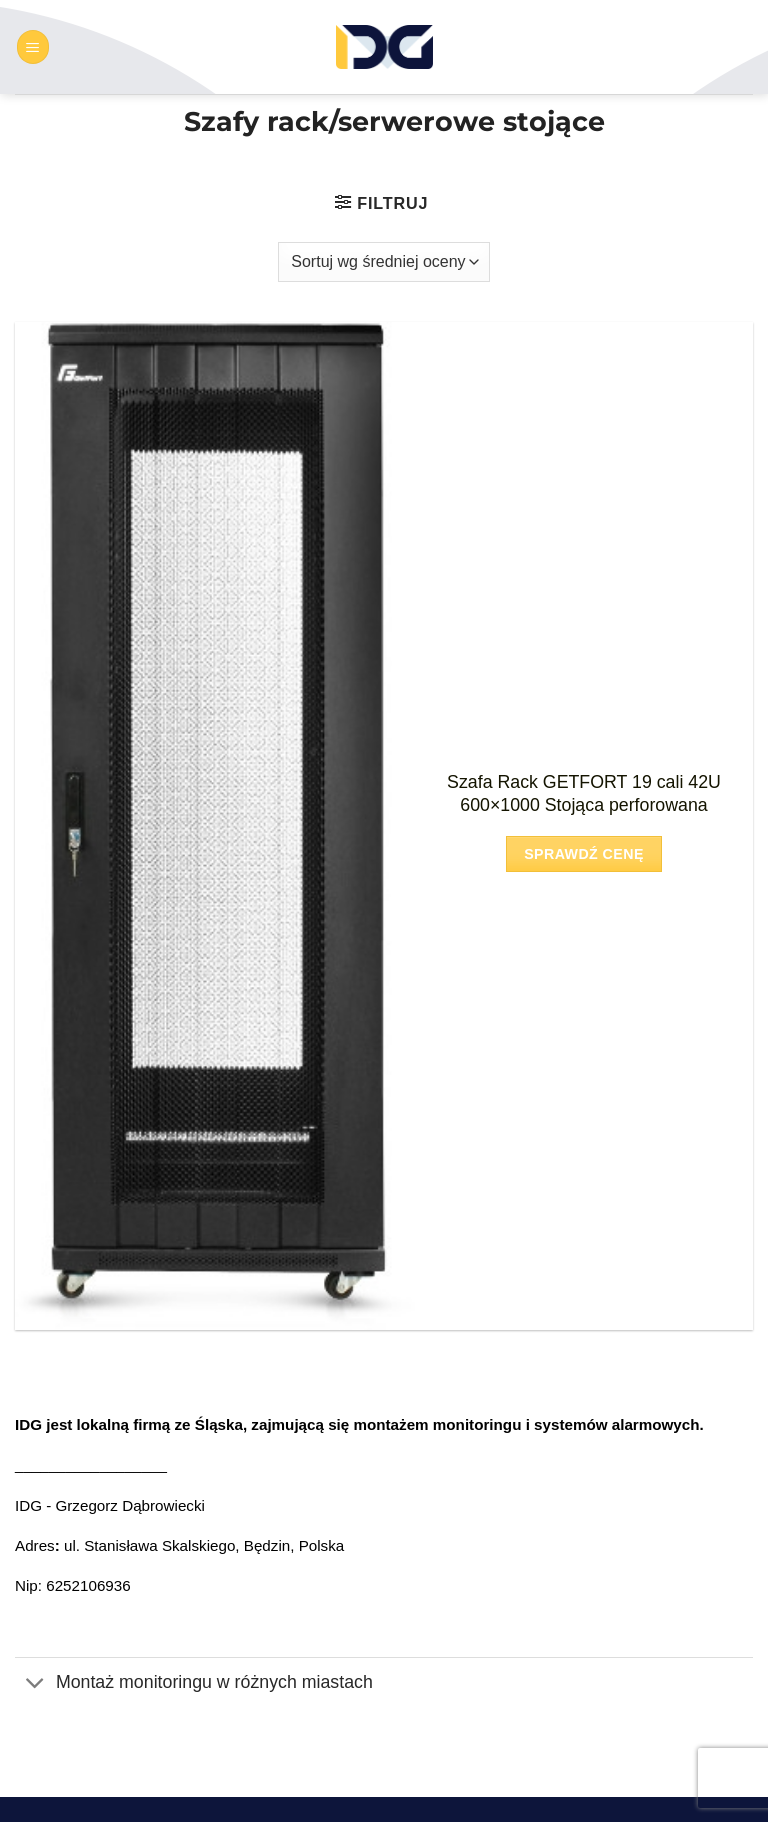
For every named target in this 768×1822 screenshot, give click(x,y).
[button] (33, 46)
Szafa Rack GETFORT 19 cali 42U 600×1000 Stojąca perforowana (584, 793)
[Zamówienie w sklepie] (383, 262)
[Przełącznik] (35, 1684)
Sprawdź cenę (584, 854)
